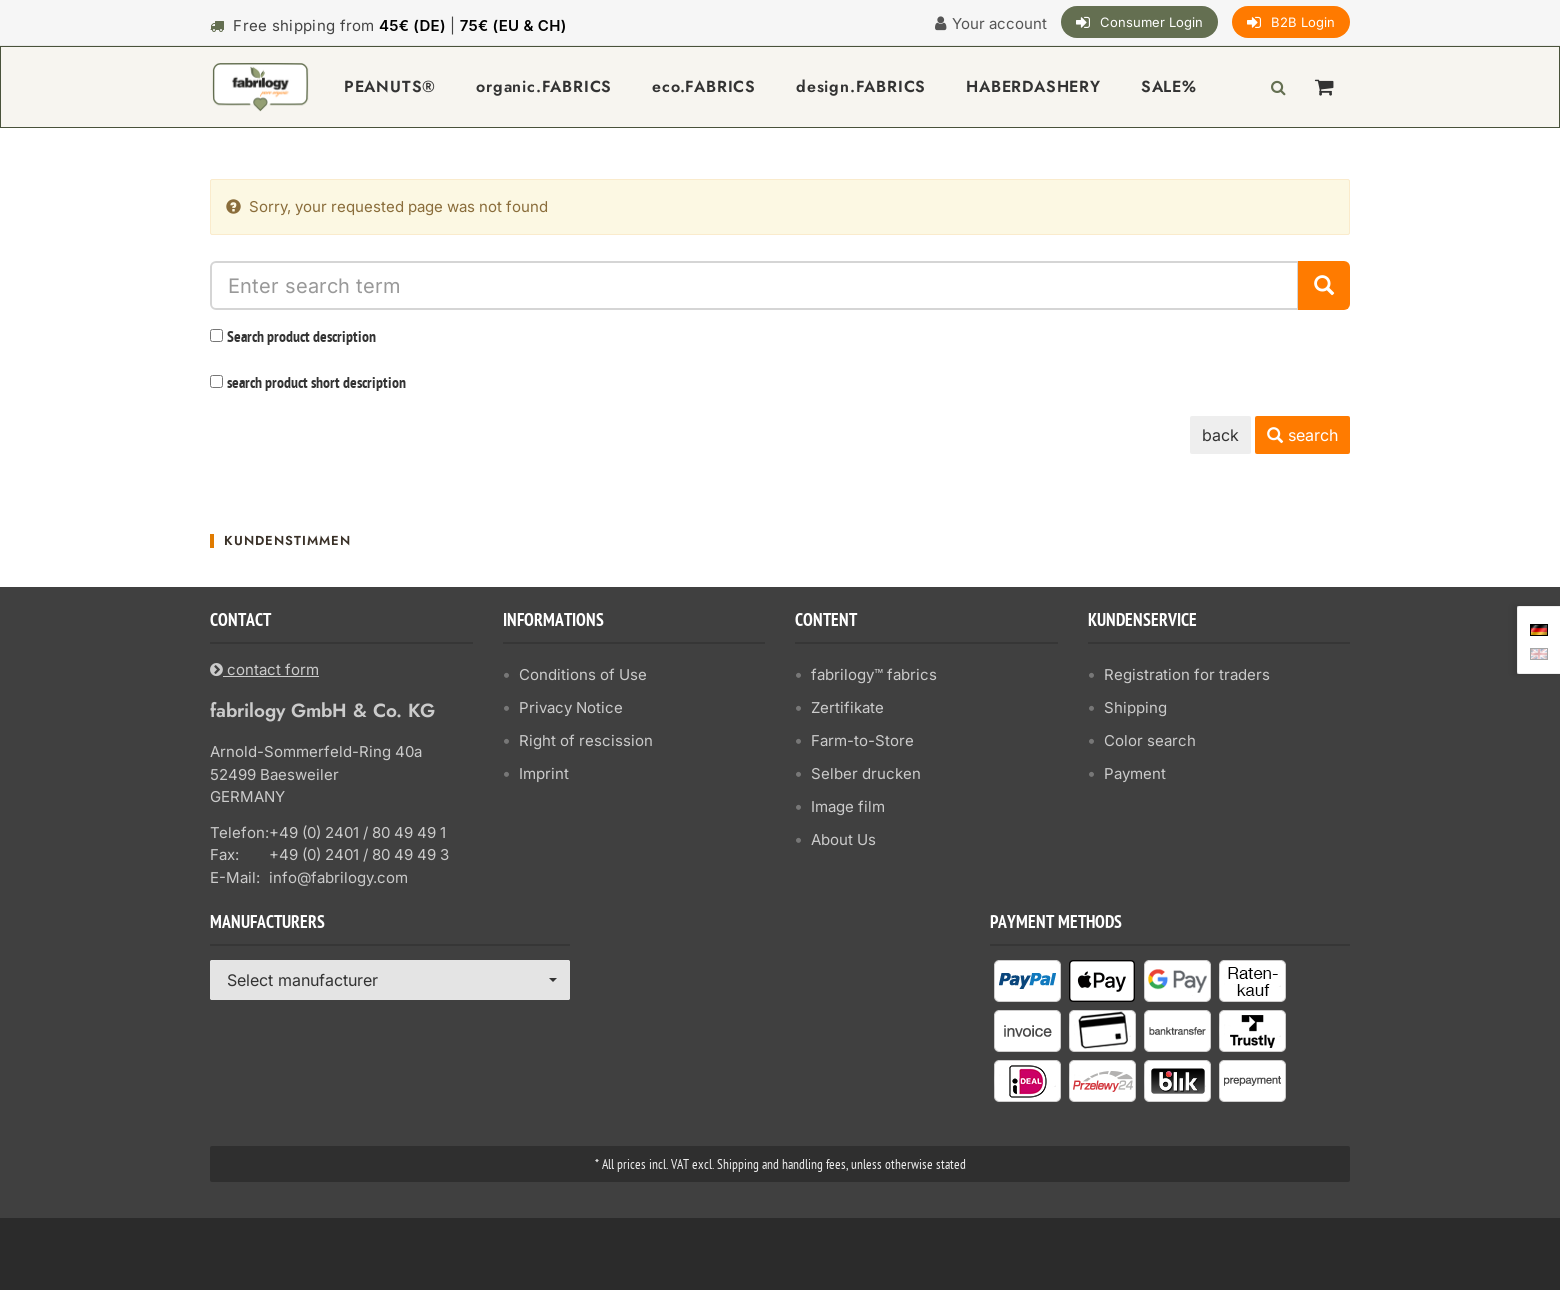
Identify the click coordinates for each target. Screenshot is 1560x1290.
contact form (264, 669)
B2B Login (1303, 22)
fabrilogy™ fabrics (874, 674)
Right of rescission (586, 740)
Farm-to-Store (862, 740)
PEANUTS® (390, 86)
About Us (843, 839)
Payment (1135, 773)
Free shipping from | (399, 25)
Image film (848, 806)
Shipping (1135, 707)
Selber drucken (866, 773)
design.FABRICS (861, 86)
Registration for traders (1187, 674)
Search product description (301, 338)
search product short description (316, 384)
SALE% (1169, 86)
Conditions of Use (583, 674)
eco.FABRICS (704, 86)
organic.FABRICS (544, 86)
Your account (999, 23)
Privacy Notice (571, 707)
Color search (1150, 740)
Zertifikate (847, 707)
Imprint (544, 773)
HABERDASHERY (1033, 86)
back (1220, 435)
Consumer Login (1151, 22)
